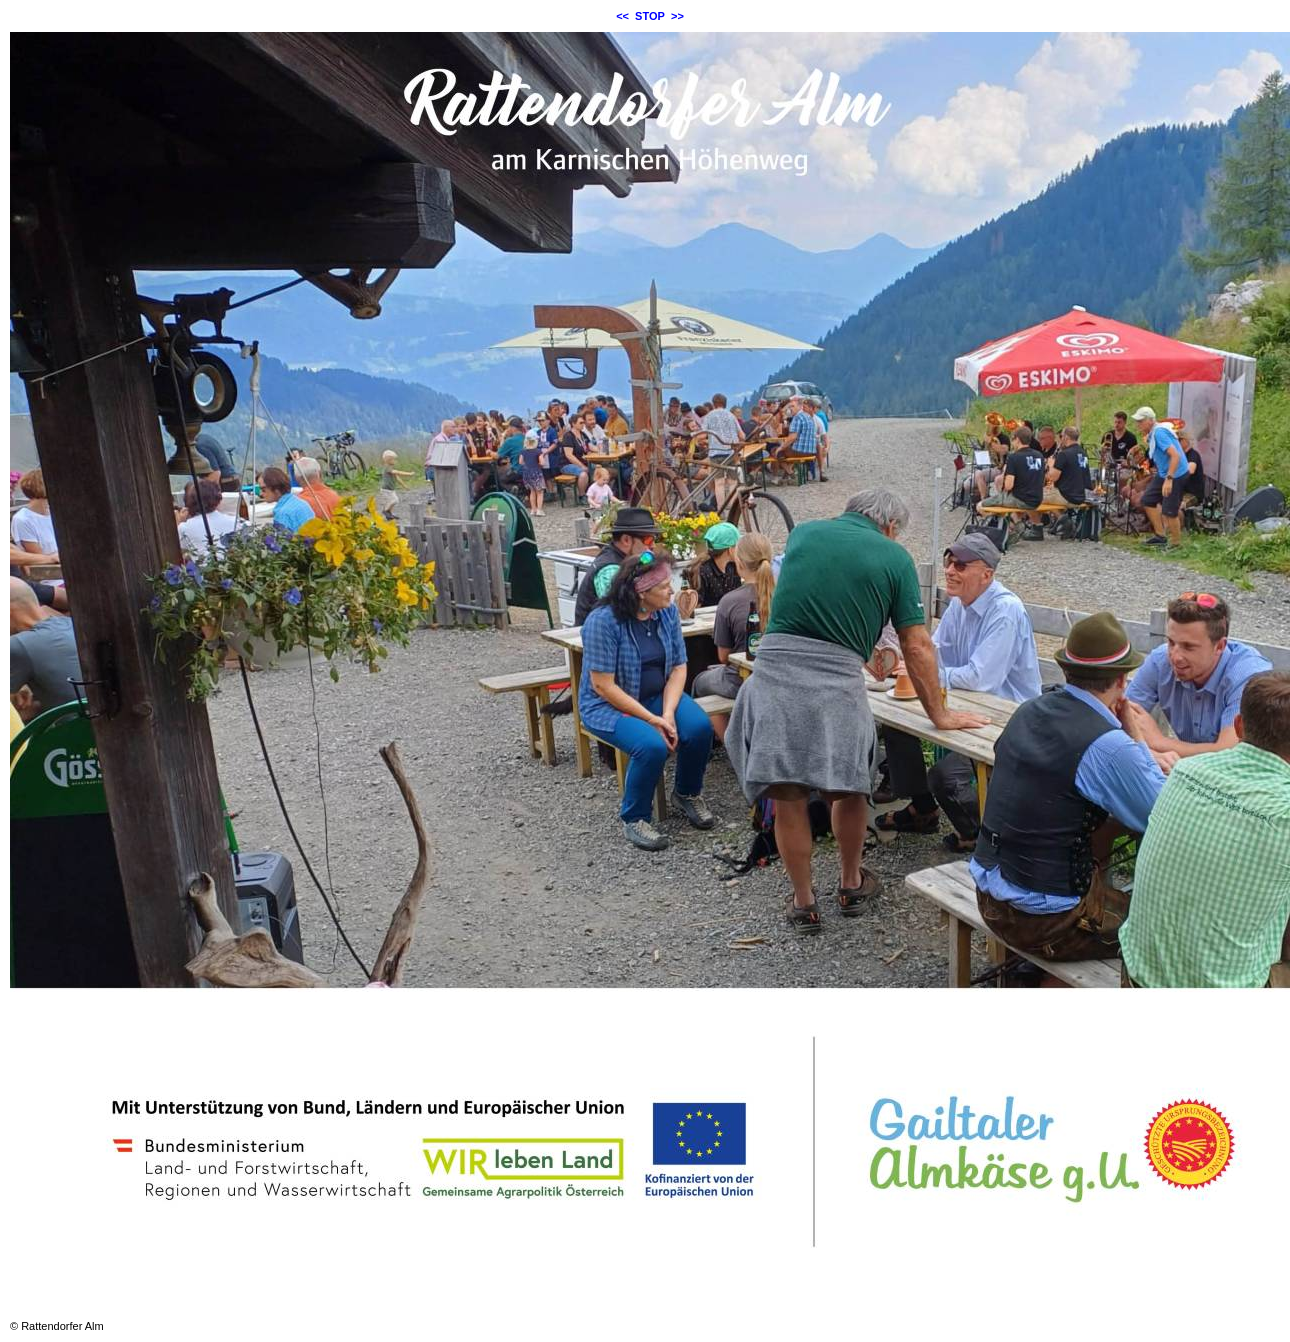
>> (677, 16)
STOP (650, 16)
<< (622, 16)
